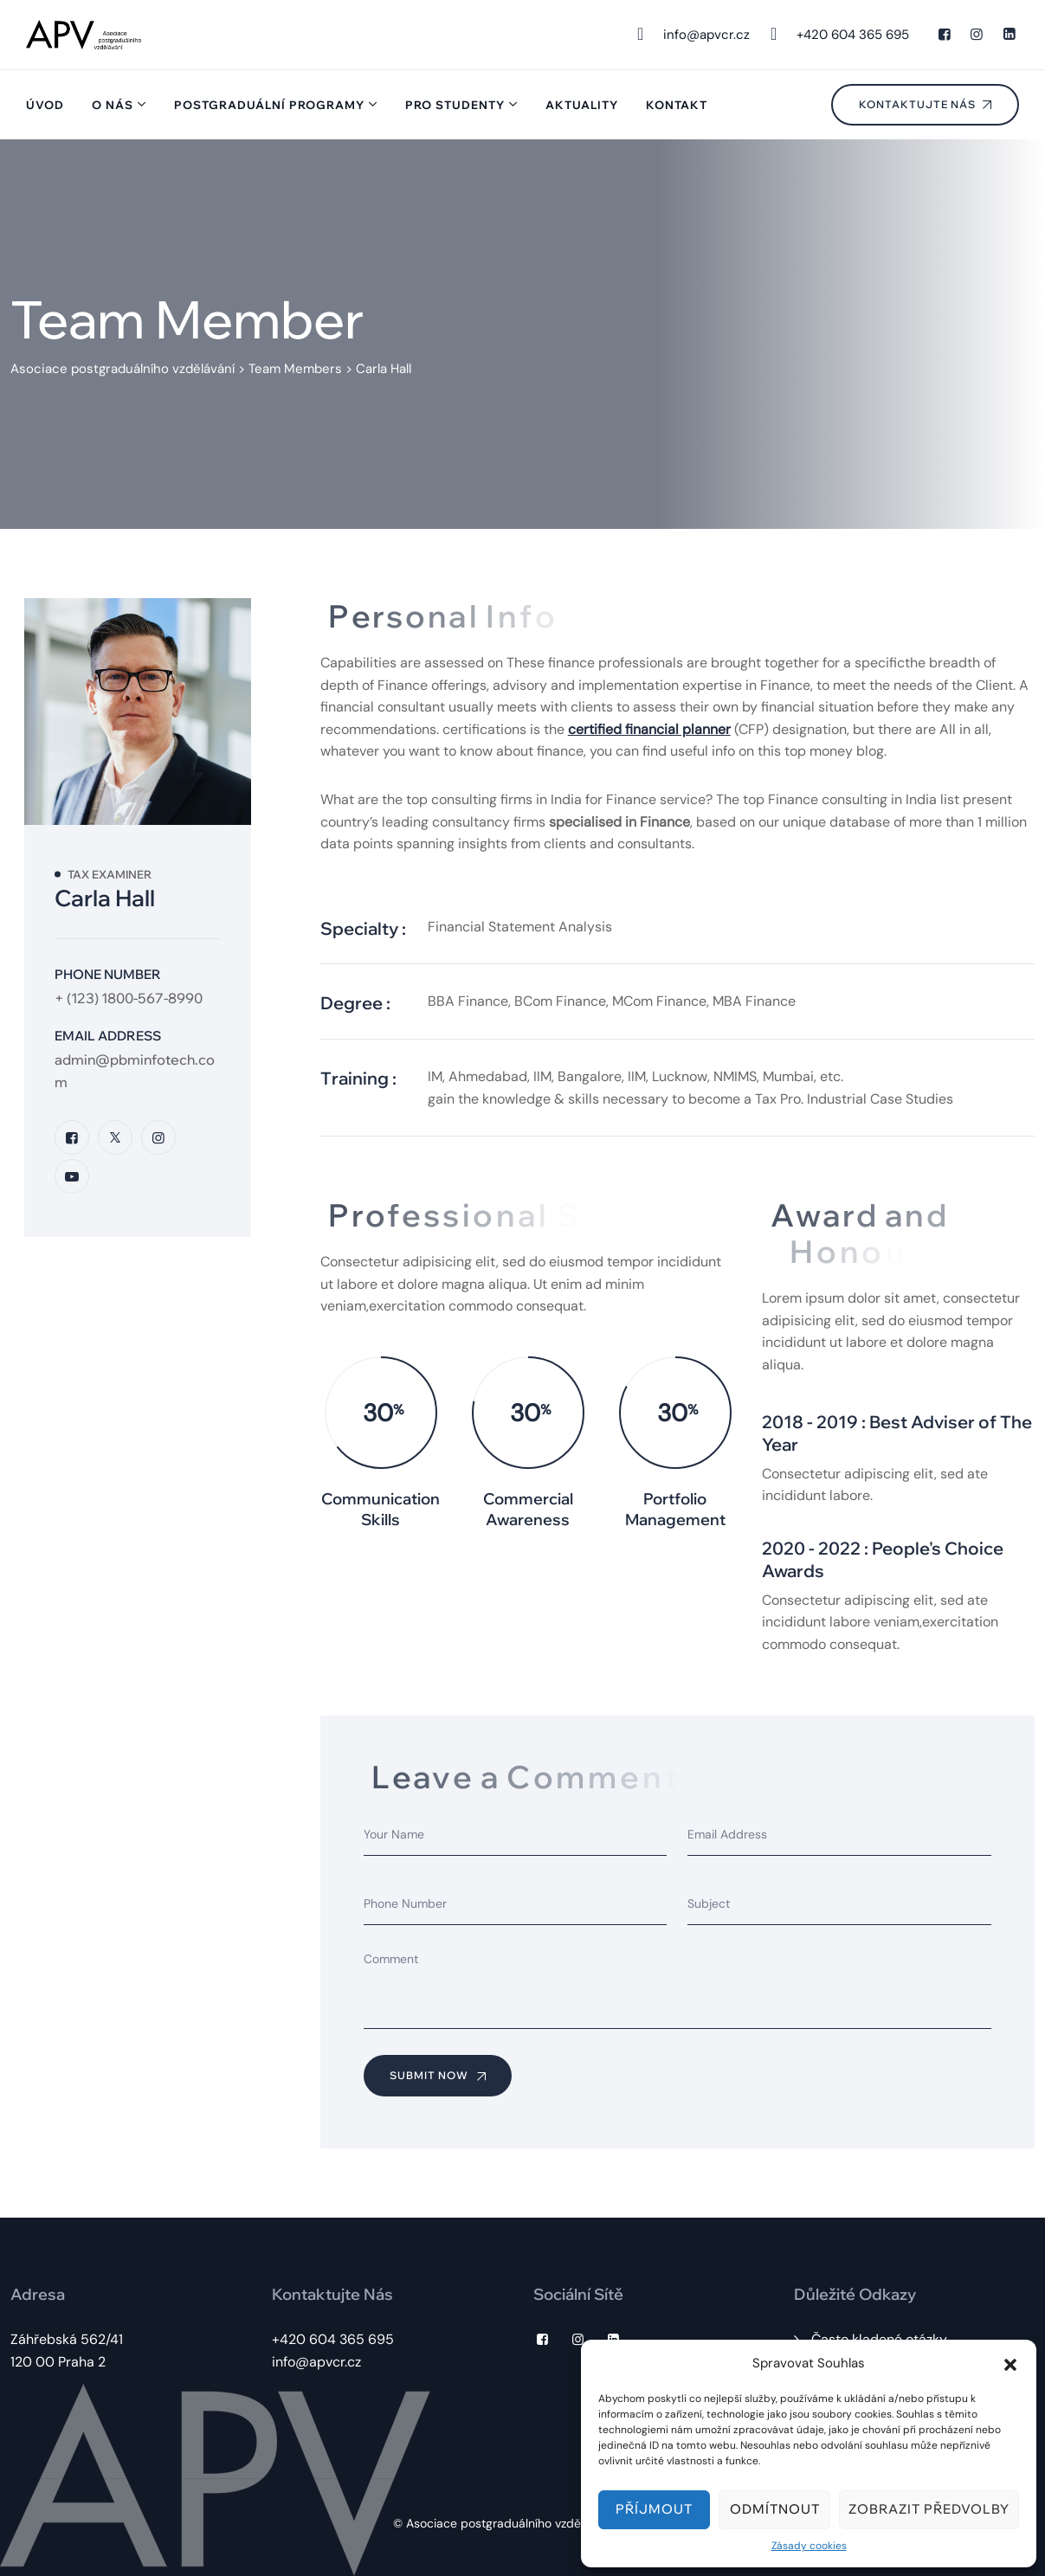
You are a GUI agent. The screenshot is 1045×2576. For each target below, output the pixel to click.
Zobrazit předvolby (929, 2509)
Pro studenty (455, 105)
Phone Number (108, 974)
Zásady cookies (809, 2546)
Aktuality (581, 105)
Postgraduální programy (269, 105)
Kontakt (676, 105)
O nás (112, 105)
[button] (1010, 2363)
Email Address (108, 1035)
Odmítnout (775, 2509)
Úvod (45, 105)
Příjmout (654, 2509)
